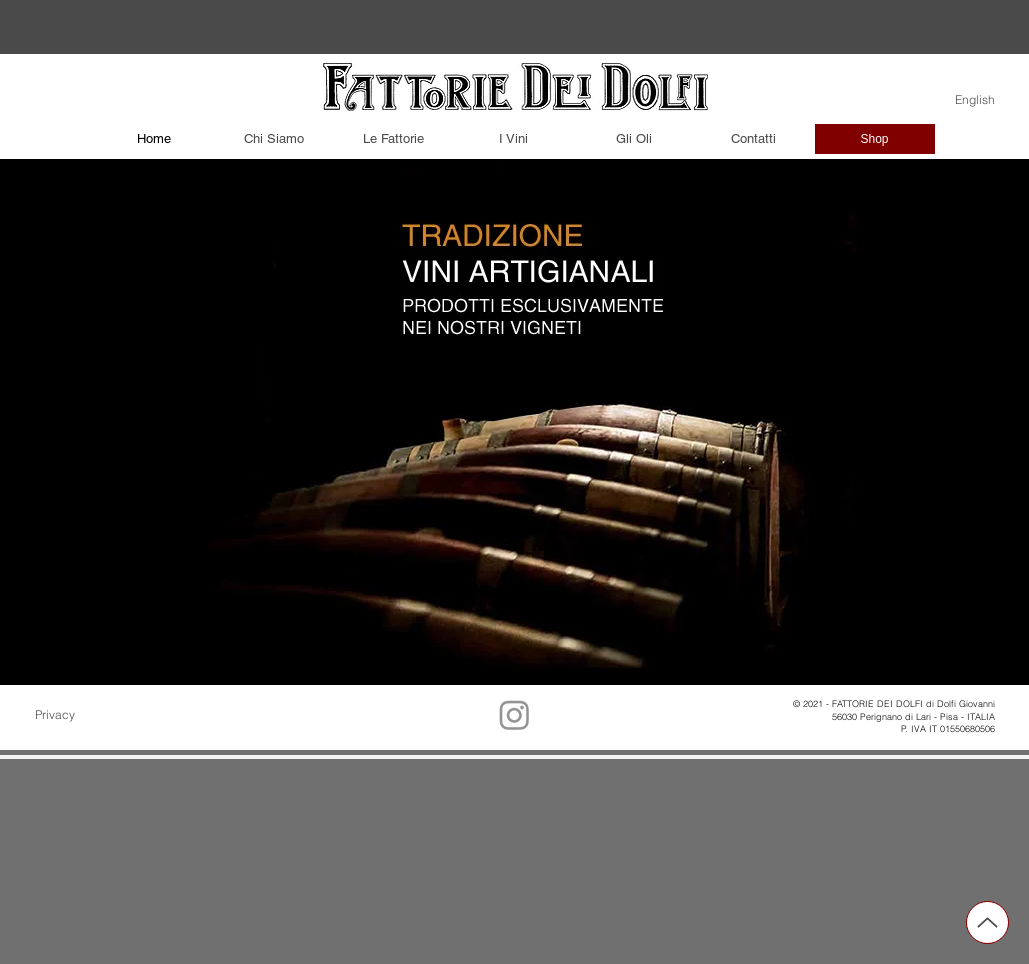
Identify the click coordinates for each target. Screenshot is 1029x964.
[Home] (154, 139)
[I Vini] (514, 139)
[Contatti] (754, 139)
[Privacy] (85, 715)
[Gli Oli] (634, 139)
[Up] (987, 922)
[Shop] (875, 139)
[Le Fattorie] (394, 139)
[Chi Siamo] (274, 139)
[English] (965, 100)
